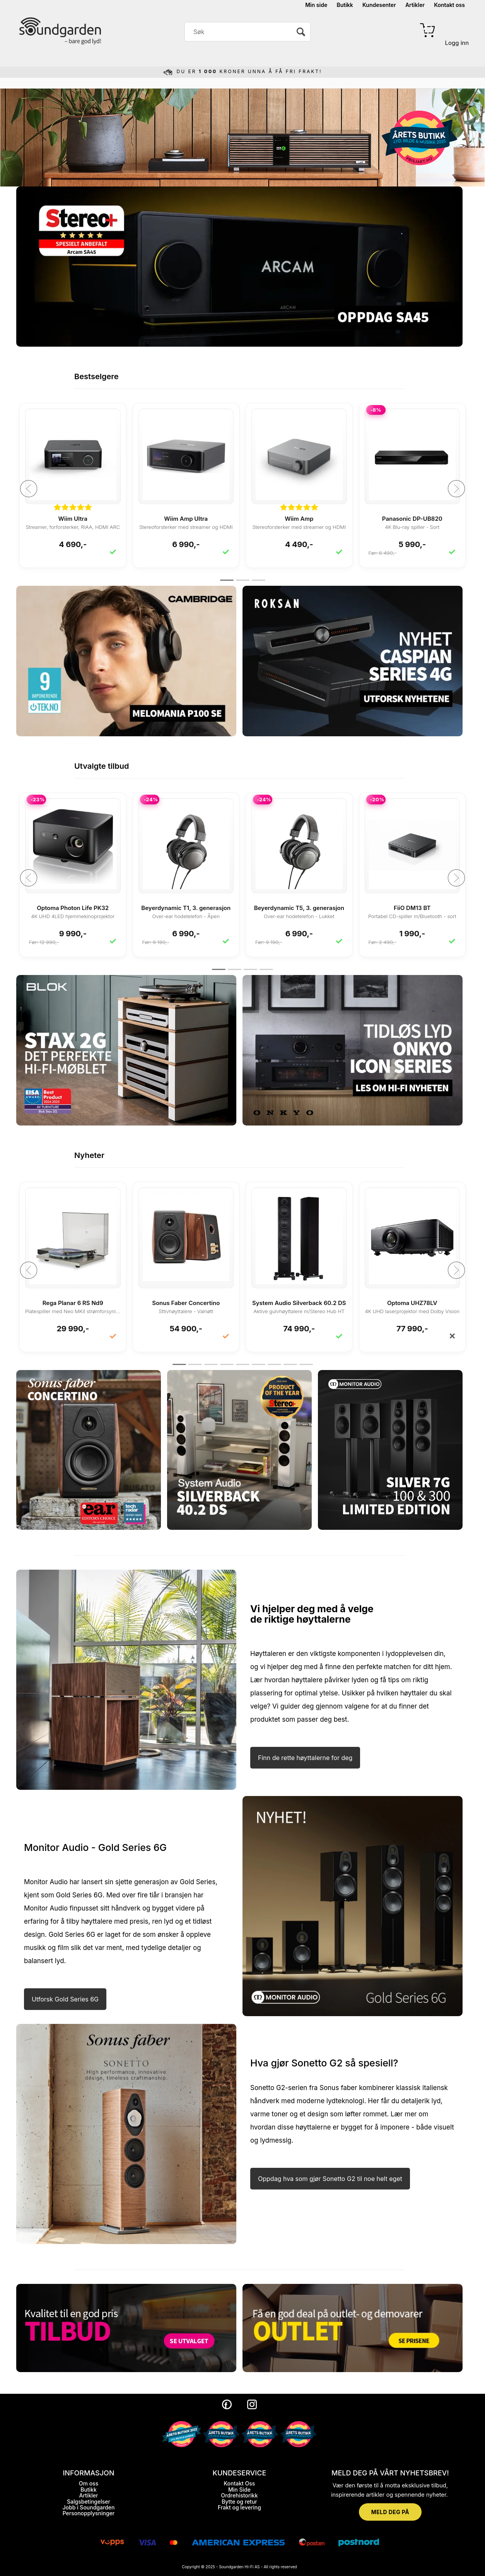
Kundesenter (379, 5)
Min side (316, 5)
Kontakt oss (449, 5)
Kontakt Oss (239, 2483)
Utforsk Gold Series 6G (65, 1999)
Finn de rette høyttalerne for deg (305, 1758)
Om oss (88, 2483)
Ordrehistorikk (239, 2495)
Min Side (239, 2489)
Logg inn (457, 42)
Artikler (415, 5)
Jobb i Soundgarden (89, 2507)
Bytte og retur (239, 2501)
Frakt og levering (239, 2507)
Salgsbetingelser (88, 2501)
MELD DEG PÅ (390, 2512)
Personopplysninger (89, 2513)
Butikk (344, 5)
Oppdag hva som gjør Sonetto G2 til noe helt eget (330, 2179)
